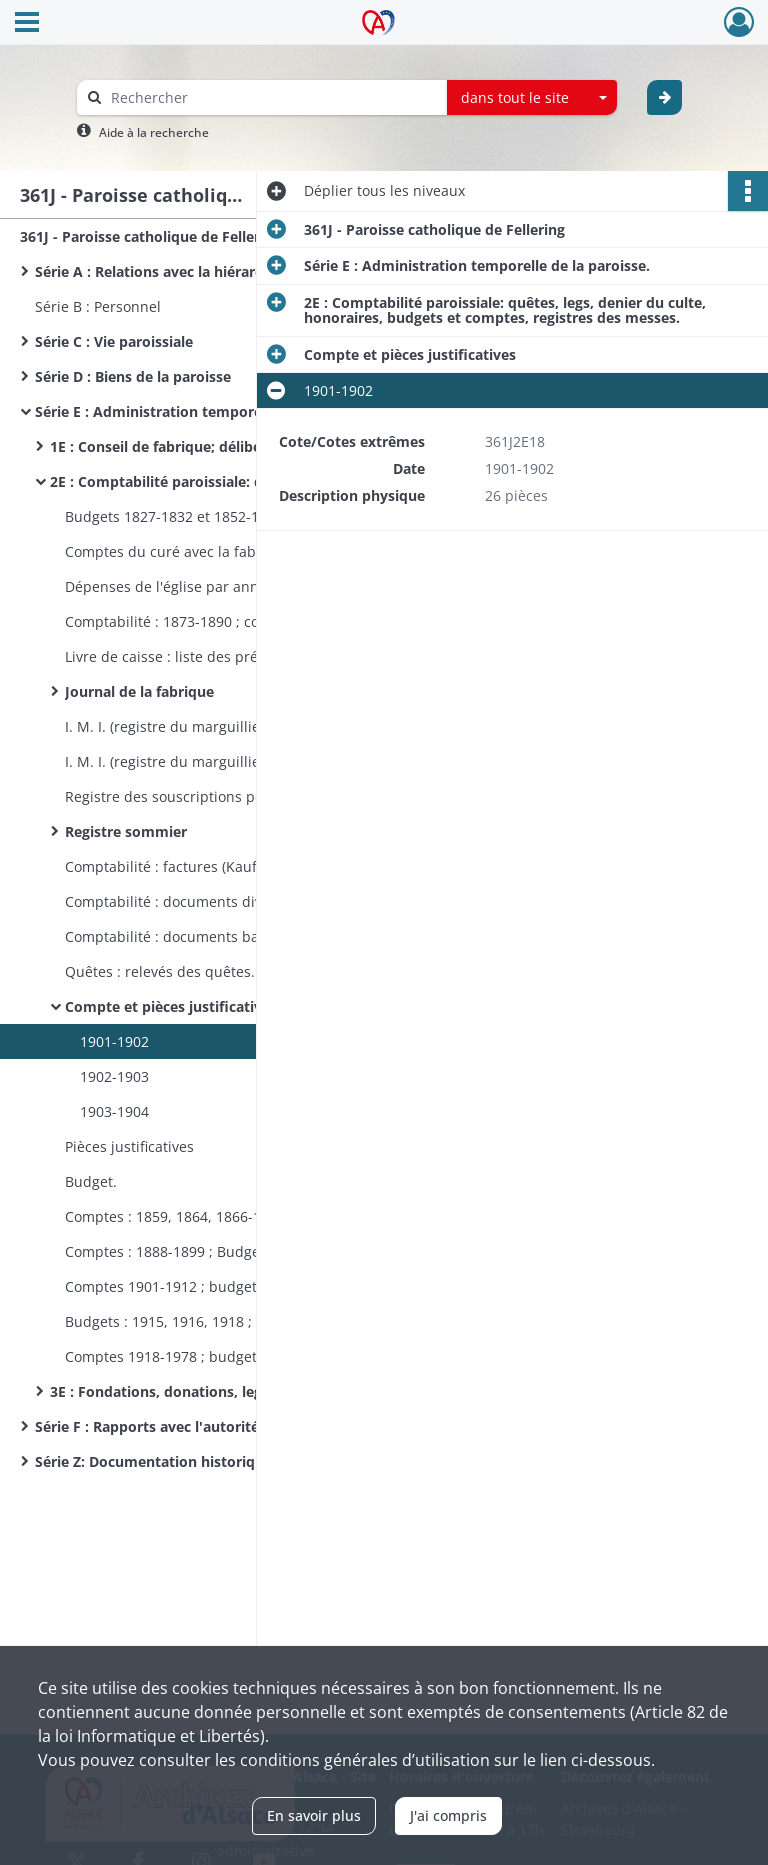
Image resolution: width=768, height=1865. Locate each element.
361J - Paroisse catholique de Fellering (150, 236)
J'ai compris (448, 1815)
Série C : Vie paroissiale (114, 341)
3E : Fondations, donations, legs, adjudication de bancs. (241, 1391)
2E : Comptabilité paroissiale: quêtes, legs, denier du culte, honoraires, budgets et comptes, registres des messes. (250, 481)
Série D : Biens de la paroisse (133, 376)
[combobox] (532, 98)
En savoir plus (314, 1815)
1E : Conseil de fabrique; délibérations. (182, 446)
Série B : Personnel (98, 306)
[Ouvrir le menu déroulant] (27, 24)
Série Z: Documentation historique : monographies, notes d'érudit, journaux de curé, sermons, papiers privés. (235, 1461)
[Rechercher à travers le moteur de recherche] (272, 97)
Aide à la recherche (154, 132)
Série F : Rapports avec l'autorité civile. (168, 1426)
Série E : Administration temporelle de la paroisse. (208, 411)
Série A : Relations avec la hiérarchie (159, 271)
